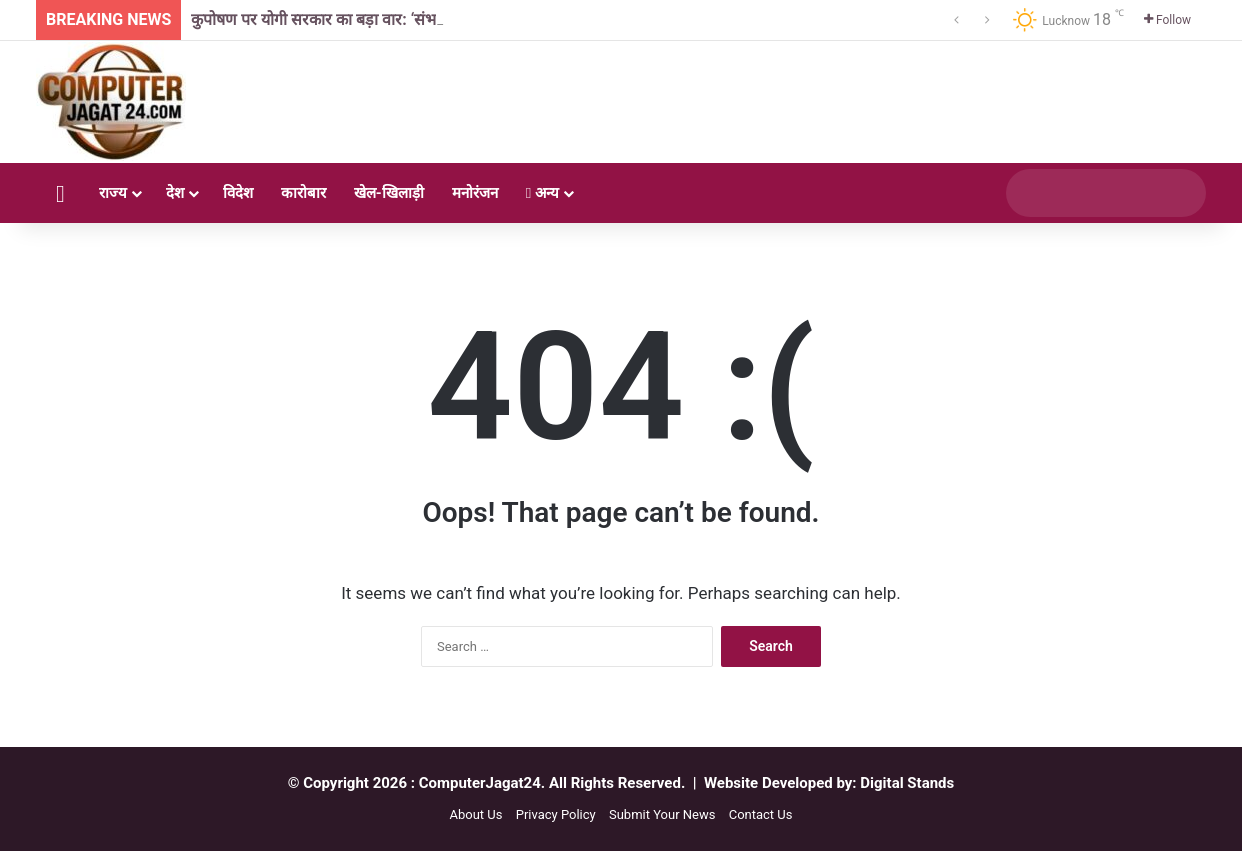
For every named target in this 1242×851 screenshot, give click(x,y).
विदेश (238, 193)
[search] (1087, 193)
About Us (475, 814)
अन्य (542, 193)
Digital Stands (907, 783)
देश (175, 193)
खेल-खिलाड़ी (389, 193)
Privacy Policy (556, 814)
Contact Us (761, 814)
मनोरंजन (475, 193)
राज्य (113, 193)
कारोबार (303, 193)
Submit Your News (662, 814)
